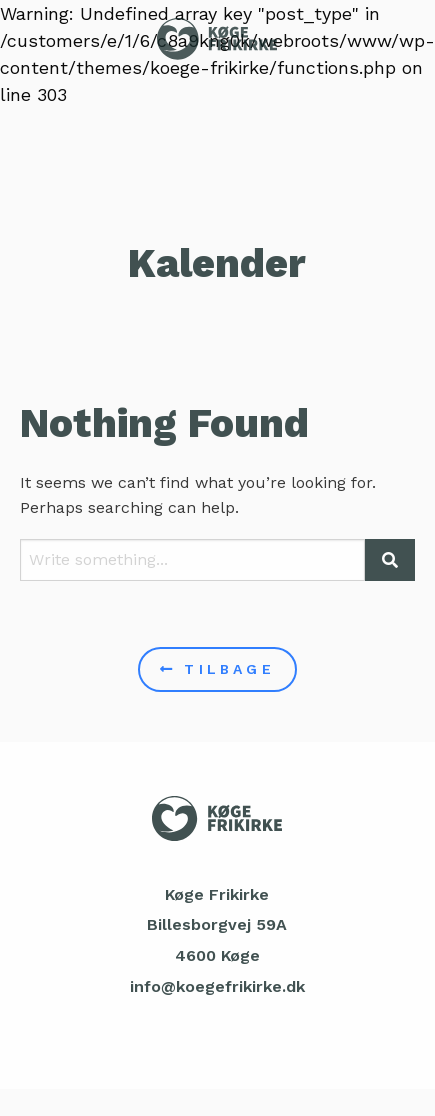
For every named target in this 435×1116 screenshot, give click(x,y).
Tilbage (217, 669)
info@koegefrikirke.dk (217, 986)
